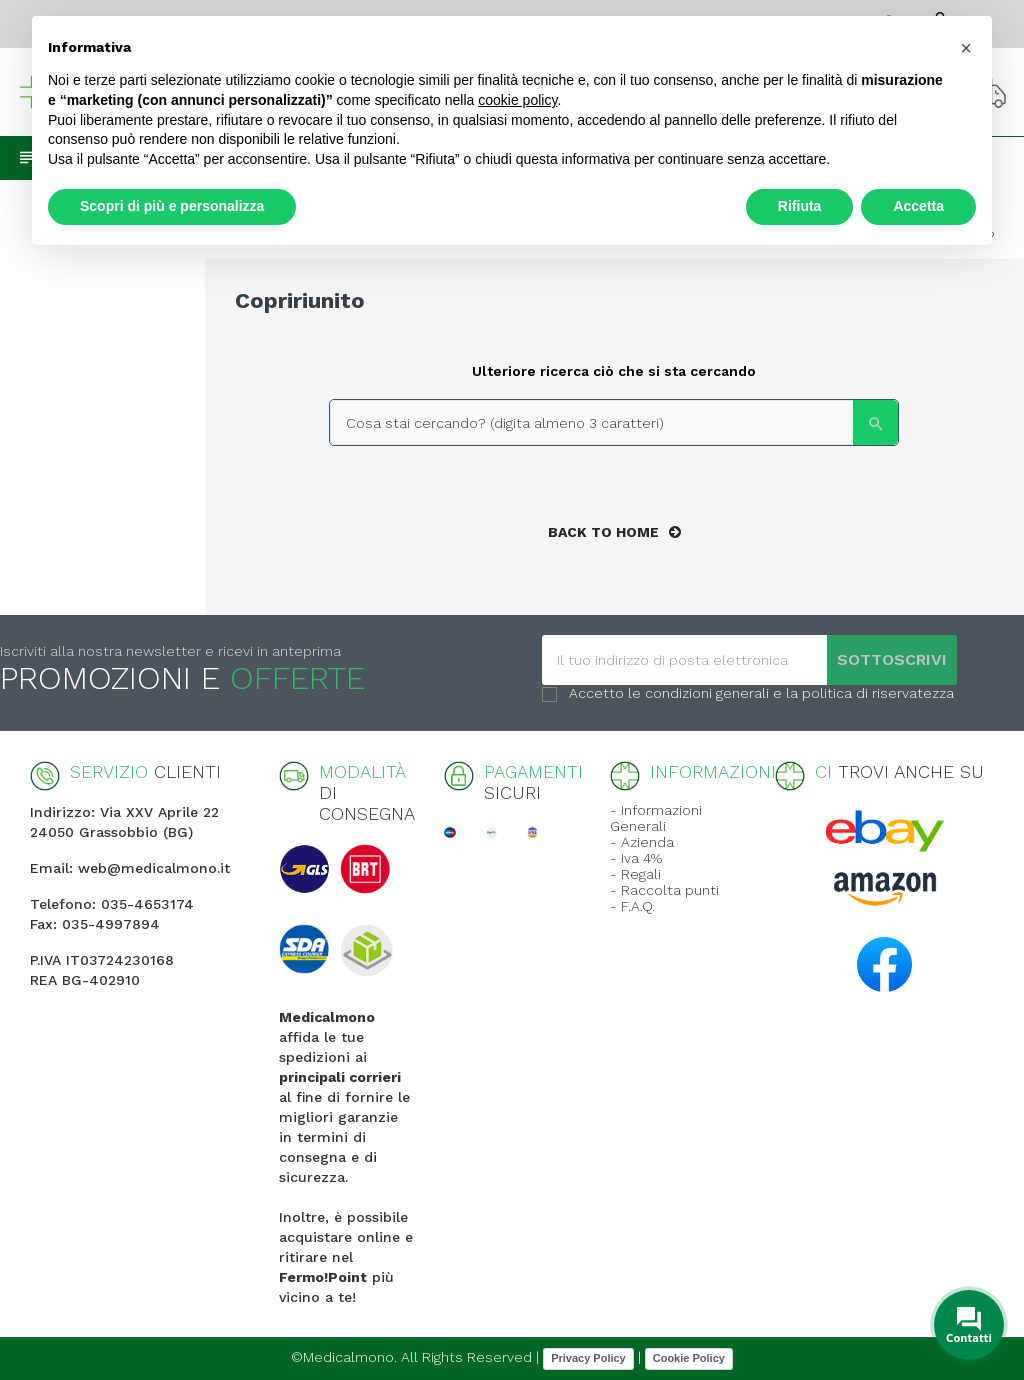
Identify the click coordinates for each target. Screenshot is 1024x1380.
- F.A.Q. (632, 906)
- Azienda (642, 842)
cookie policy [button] (517, 100)
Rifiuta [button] (800, 206)
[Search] (614, 422)
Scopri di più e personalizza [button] (172, 206)
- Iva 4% (636, 858)
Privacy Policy (588, 1358)
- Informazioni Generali (656, 818)
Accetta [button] (918, 206)
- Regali (635, 874)
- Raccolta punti (664, 890)
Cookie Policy (689, 1358)
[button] (966, 48)
